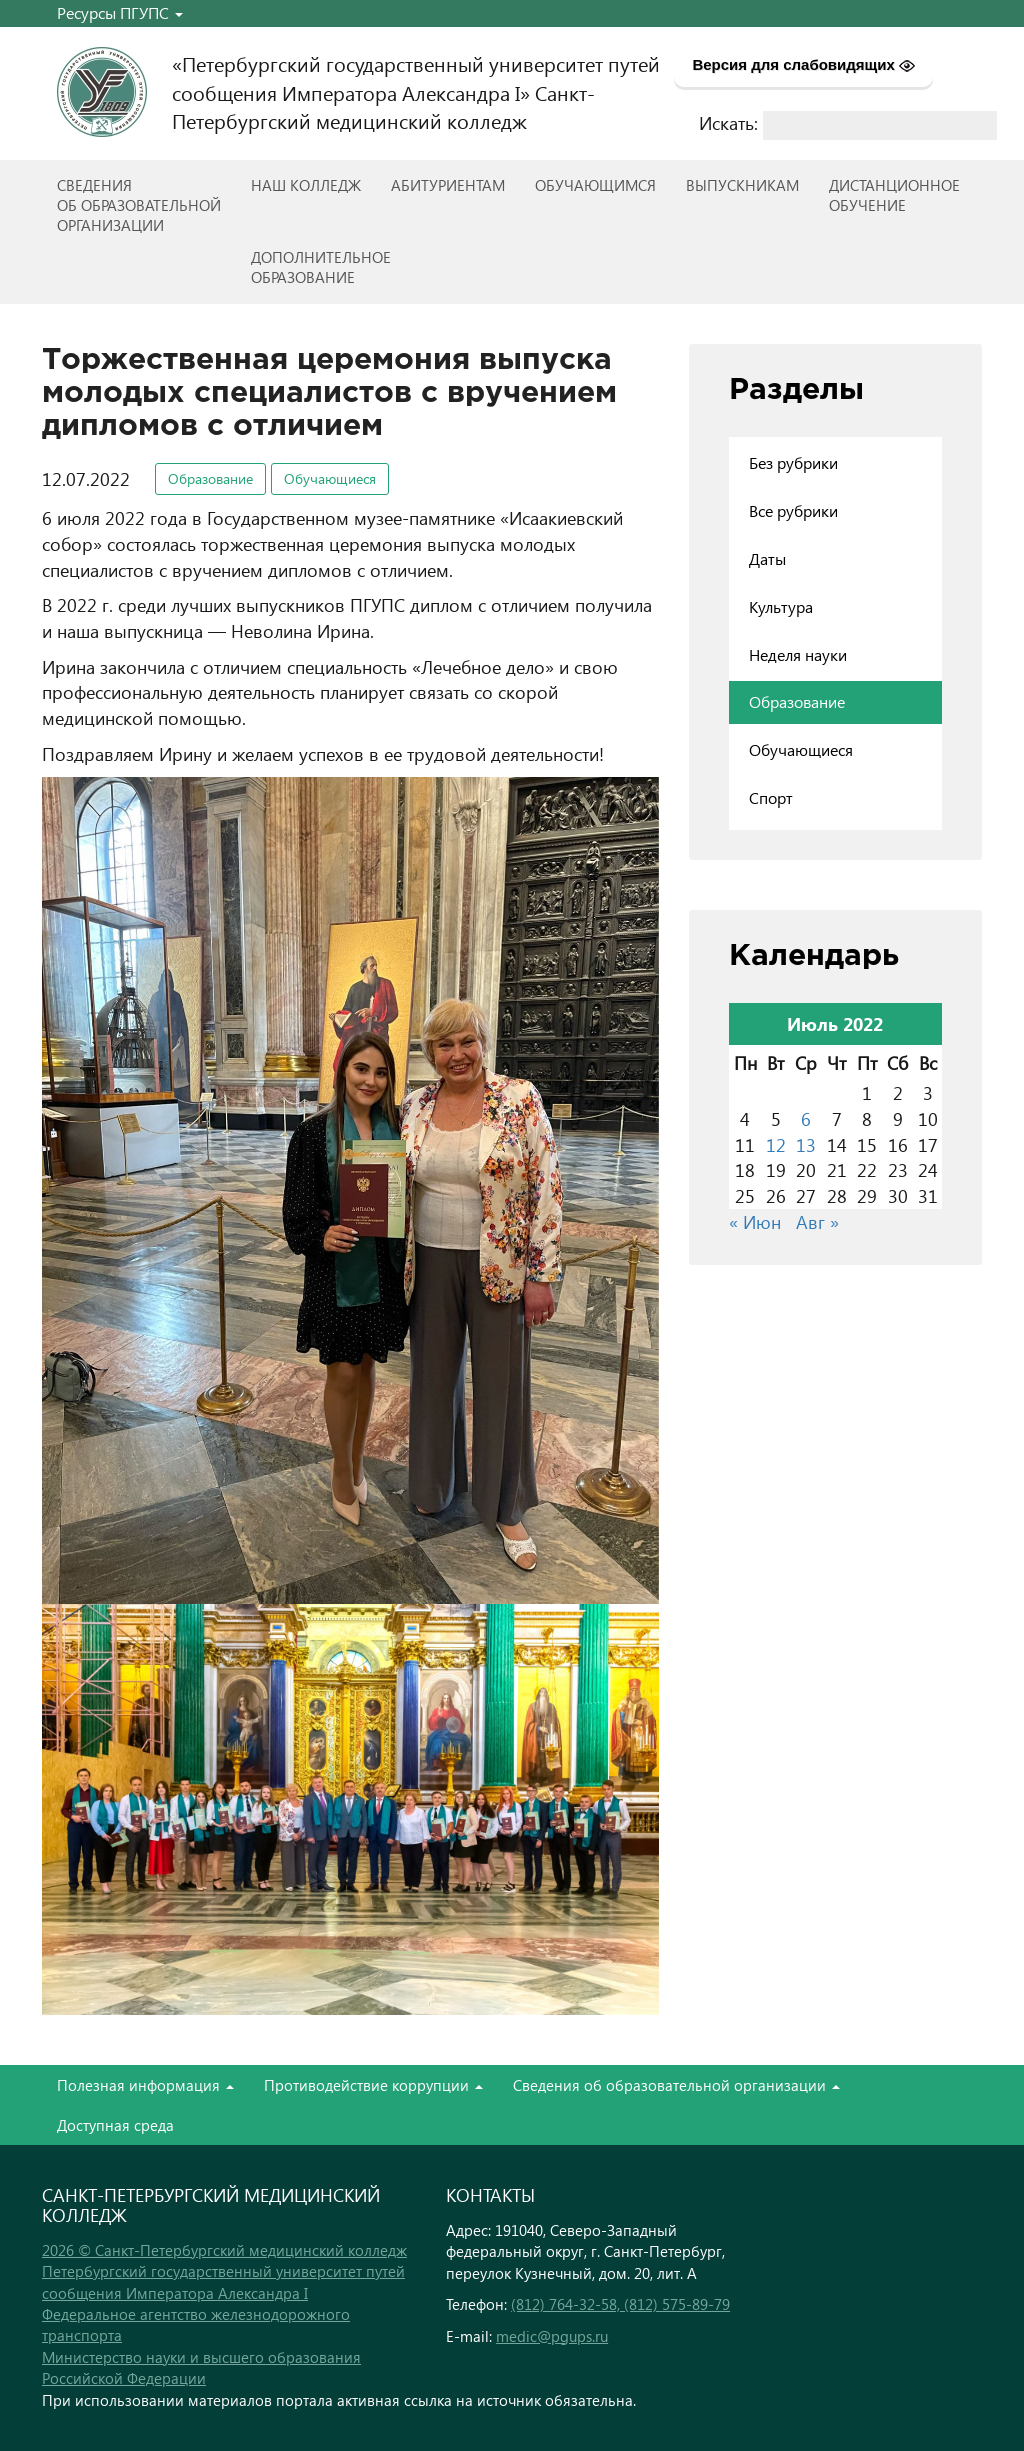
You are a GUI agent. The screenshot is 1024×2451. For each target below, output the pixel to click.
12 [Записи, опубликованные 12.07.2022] (776, 1144)
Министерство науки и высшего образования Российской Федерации (201, 2367)
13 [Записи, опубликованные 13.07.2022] (806, 1144)
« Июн (755, 1221)
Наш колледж (306, 185)
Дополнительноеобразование (321, 267)
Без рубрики (793, 462)
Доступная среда (115, 2125)
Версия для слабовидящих (803, 65)
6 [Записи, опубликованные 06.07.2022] (806, 1118)
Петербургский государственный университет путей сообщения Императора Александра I (223, 2281)
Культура (781, 606)
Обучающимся (595, 185)
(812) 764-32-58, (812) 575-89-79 (620, 2304)
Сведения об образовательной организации (676, 2085)
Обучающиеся (330, 478)
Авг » (817, 1221)
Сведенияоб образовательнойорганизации (139, 205)
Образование (210, 478)
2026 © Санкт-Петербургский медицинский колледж (224, 2250)
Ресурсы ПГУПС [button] (120, 12)
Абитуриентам (448, 185)
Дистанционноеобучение (894, 195)
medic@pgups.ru (552, 2336)
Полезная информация (145, 2085)
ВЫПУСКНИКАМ (742, 185)
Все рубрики (793, 510)
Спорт (771, 797)
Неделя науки (798, 654)
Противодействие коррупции (373, 2085)
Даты (767, 558)
